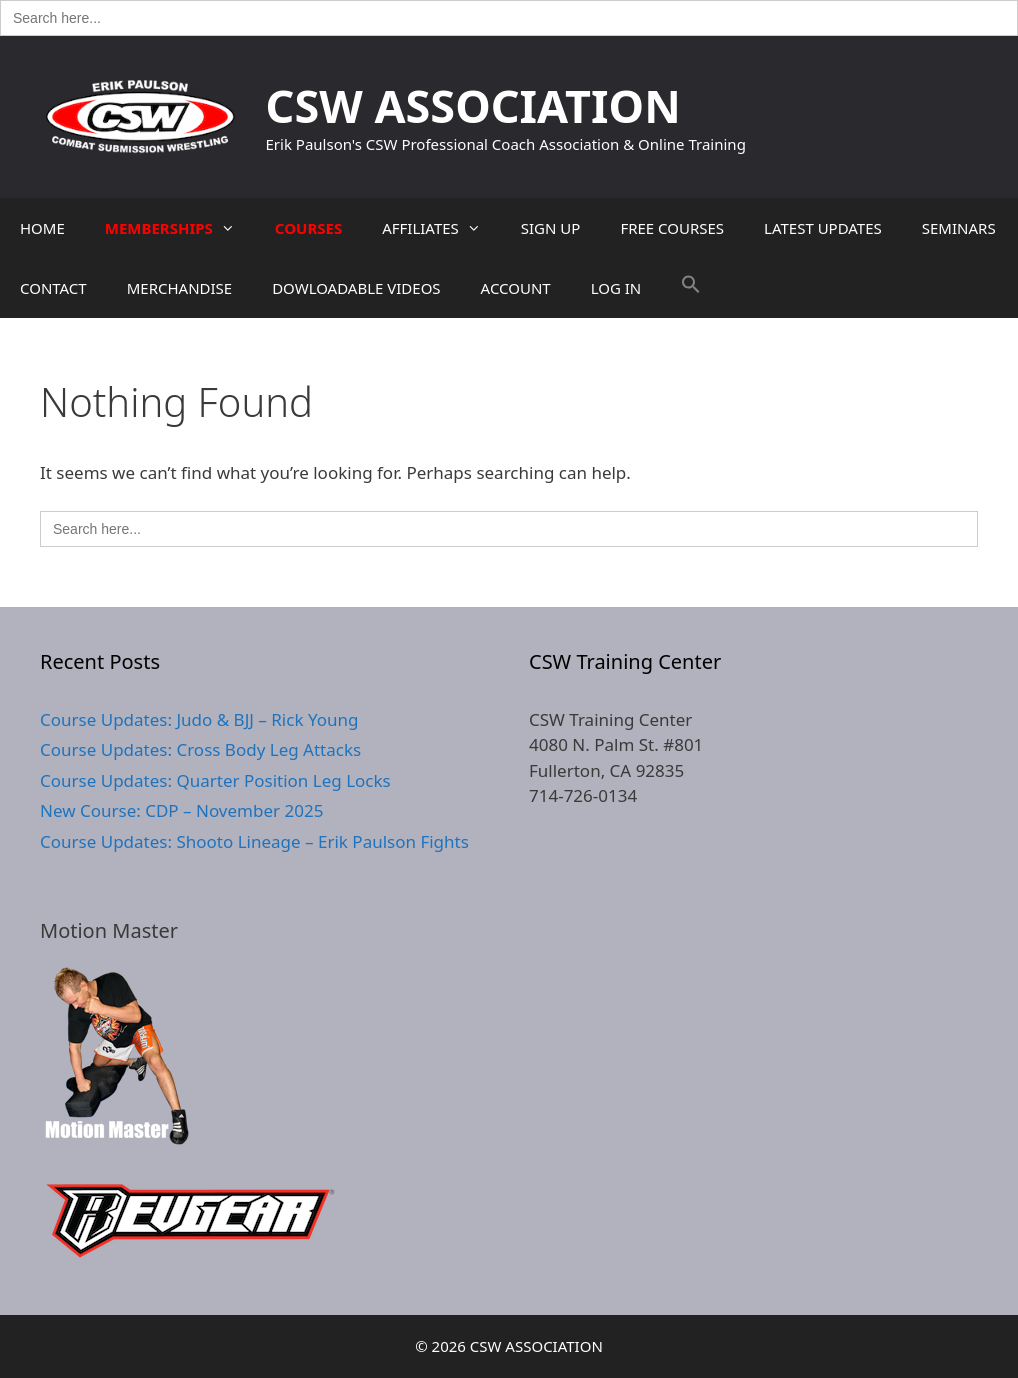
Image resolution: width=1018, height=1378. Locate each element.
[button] (691, 288)
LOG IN (616, 288)
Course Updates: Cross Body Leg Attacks (200, 749)
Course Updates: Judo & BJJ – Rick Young (199, 719)
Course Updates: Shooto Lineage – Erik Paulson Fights (254, 841)
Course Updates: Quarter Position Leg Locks (215, 780)
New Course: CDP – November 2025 (181, 810)
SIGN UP (551, 228)
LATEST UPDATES (823, 228)
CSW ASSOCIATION (473, 105)
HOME (42, 228)
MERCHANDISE (179, 288)
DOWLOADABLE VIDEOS (356, 288)
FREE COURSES (672, 228)
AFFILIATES (441, 228)
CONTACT (53, 288)
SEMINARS (959, 228)
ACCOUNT (516, 288)
